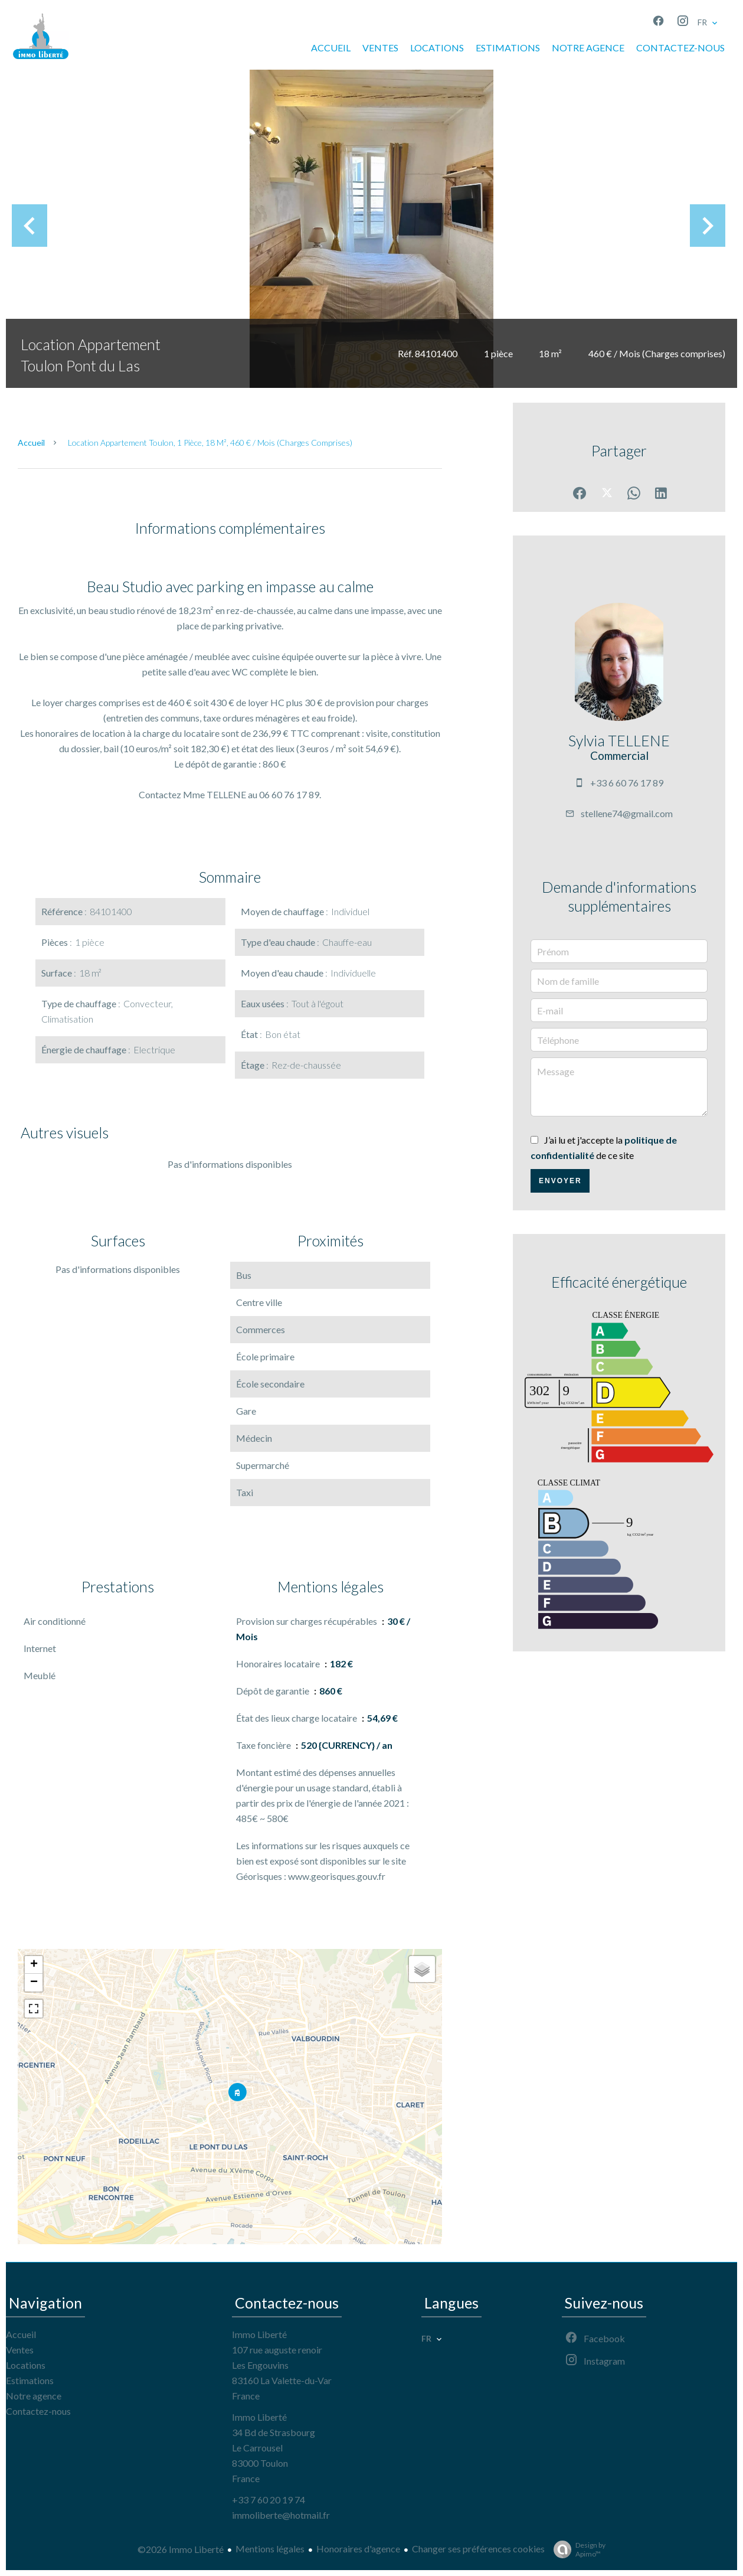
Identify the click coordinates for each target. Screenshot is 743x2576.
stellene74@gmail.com (627, 813)
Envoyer (560, 1181)
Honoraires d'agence (358, 2548)
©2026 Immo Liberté (181, 2549)
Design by (576, 2549)
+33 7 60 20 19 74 (268, 2499)
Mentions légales (270, 2548)
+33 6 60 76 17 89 (626, 782)
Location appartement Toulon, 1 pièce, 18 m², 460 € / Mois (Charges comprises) (210, 443)
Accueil (31, 443)
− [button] (34, 1982)
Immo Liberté (259, 2334)
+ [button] (34, 1965)
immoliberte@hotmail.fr (281, 2515)
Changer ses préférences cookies (478, 2548)
